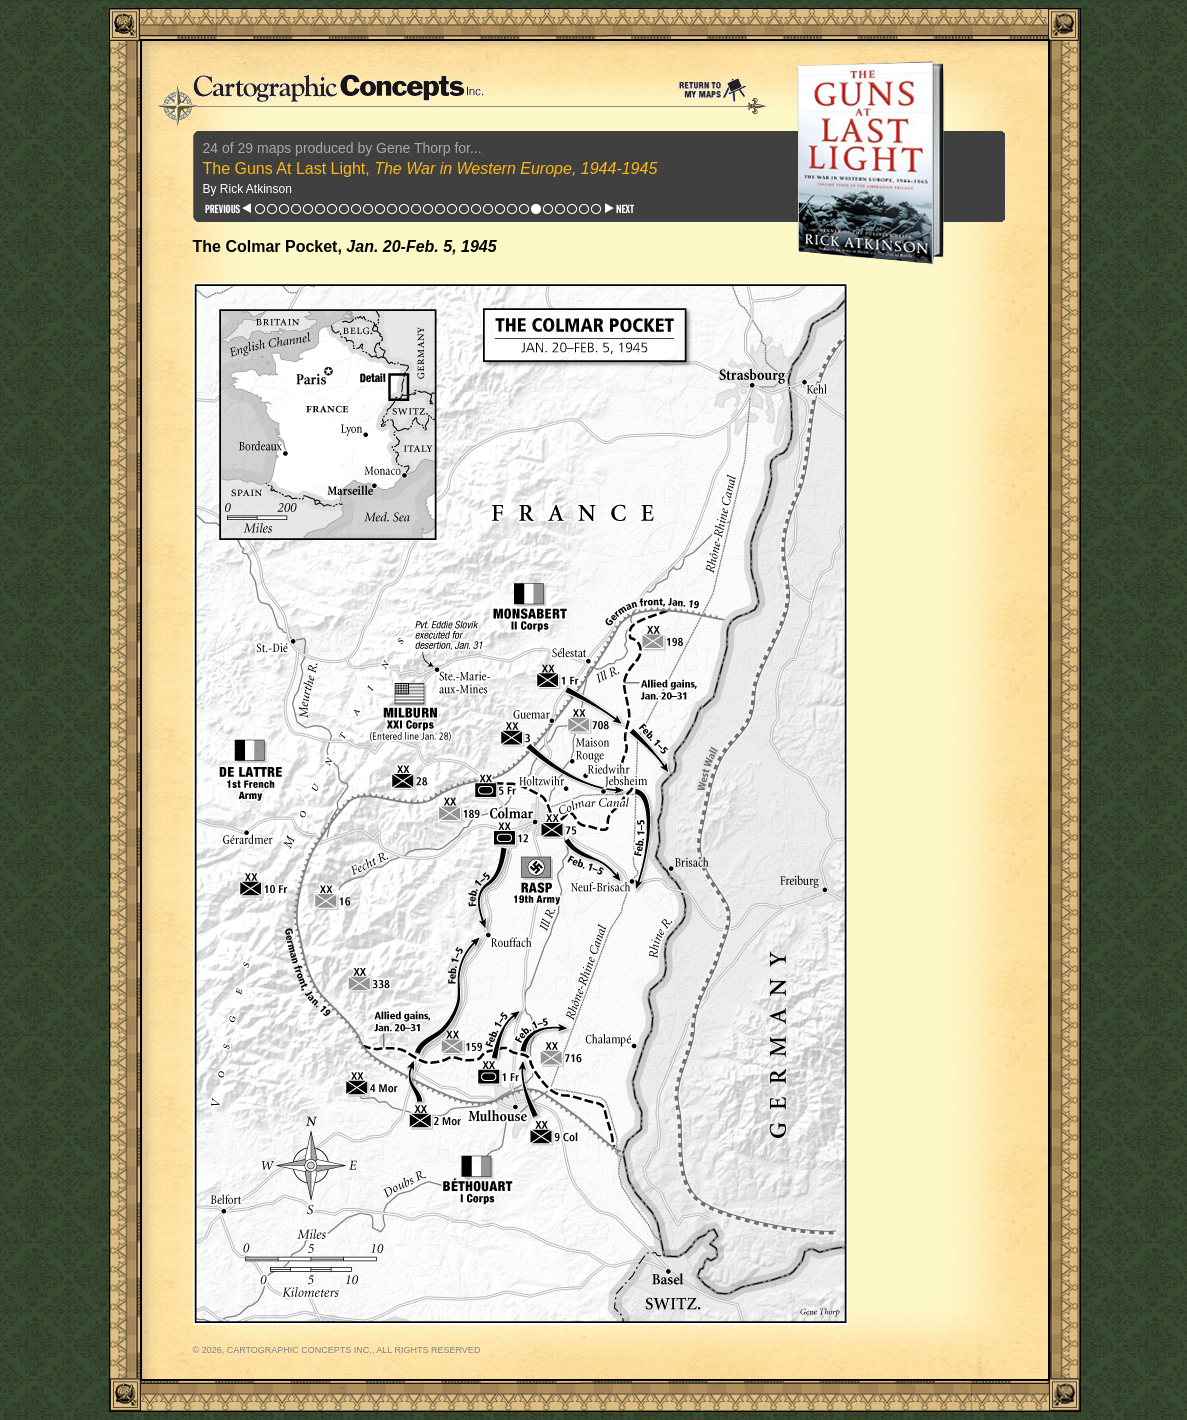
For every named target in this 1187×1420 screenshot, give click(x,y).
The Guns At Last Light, (430, 168)
